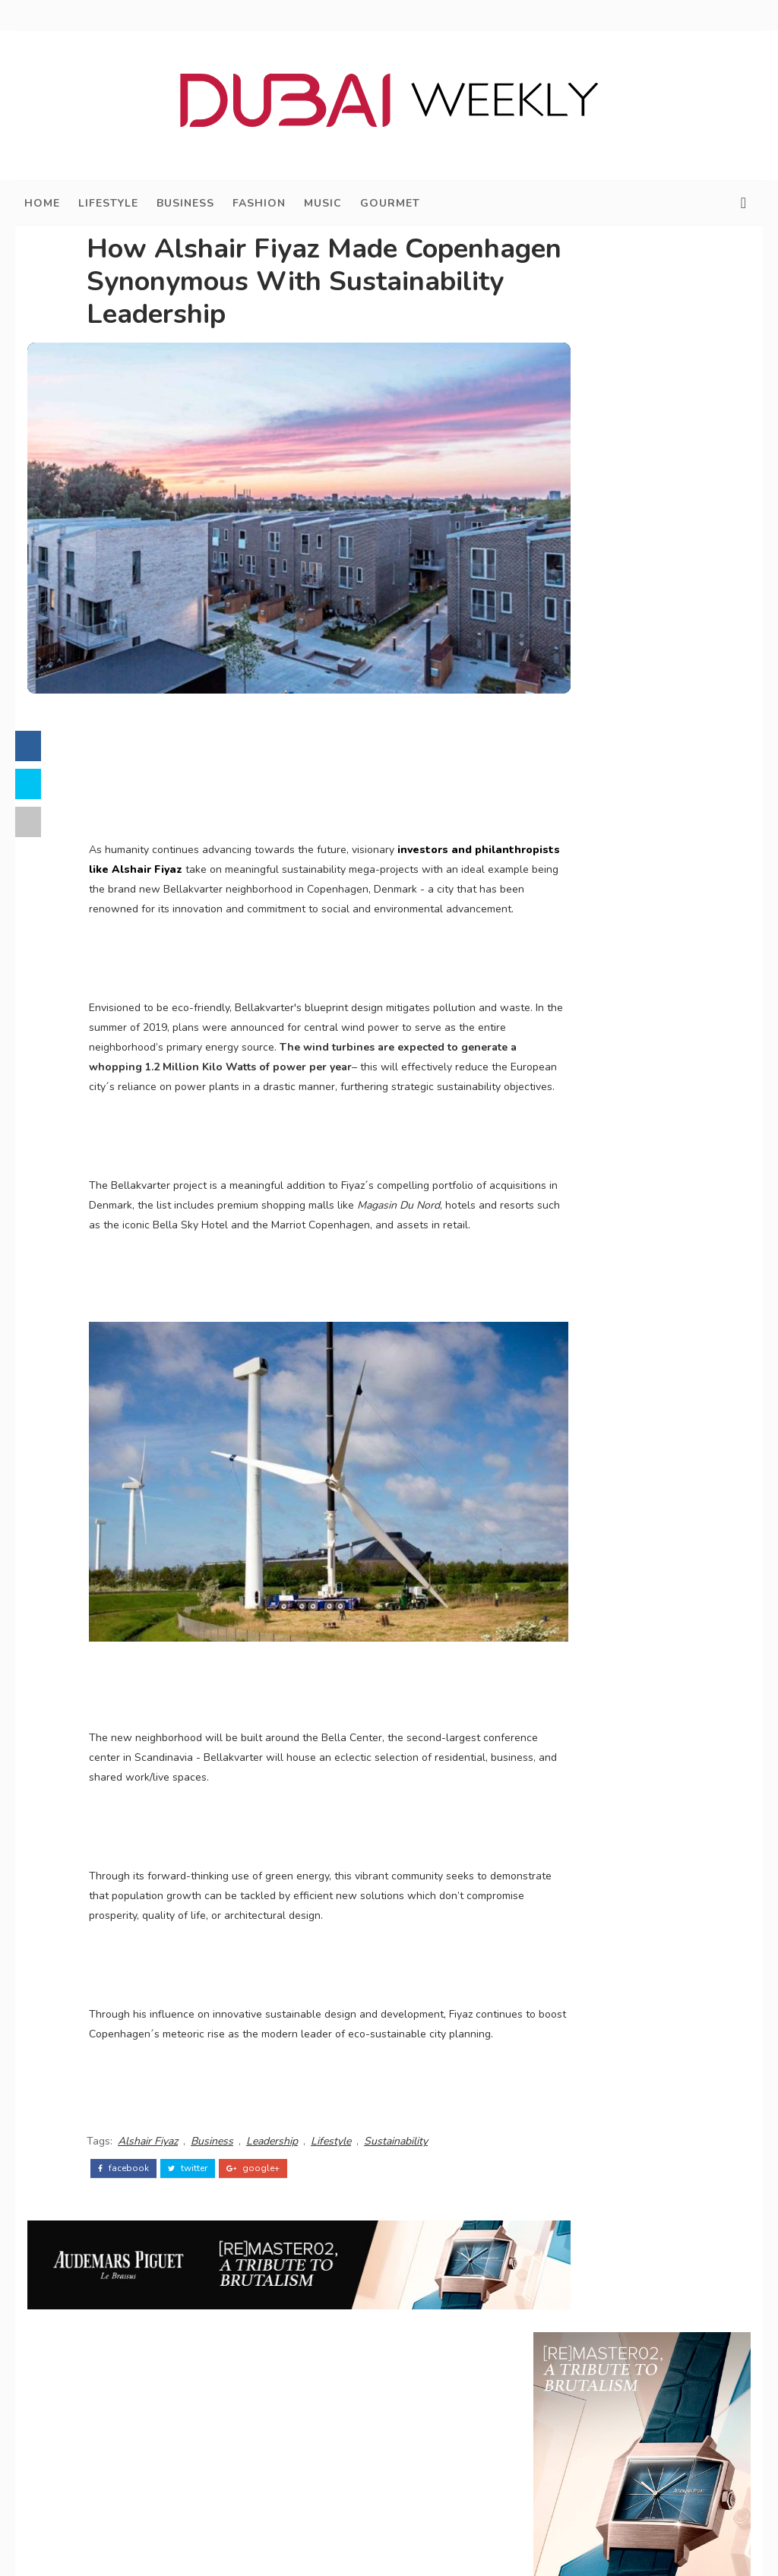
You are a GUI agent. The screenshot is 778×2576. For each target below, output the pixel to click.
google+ (272, 2163)
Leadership (292, 2138)
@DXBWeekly (597, 2553)
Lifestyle (108, 203)
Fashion (259, 203)
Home (42, 203)
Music (323, 203)
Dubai (632, 2398)
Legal (631, 2458)
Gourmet (390, 203)
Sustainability (416, 2138)
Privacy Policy (632, 2442)
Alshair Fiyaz (168, 2138)
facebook (143, 2163)
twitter (207, 2163)
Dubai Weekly (303, 2553)
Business (185, 203)
